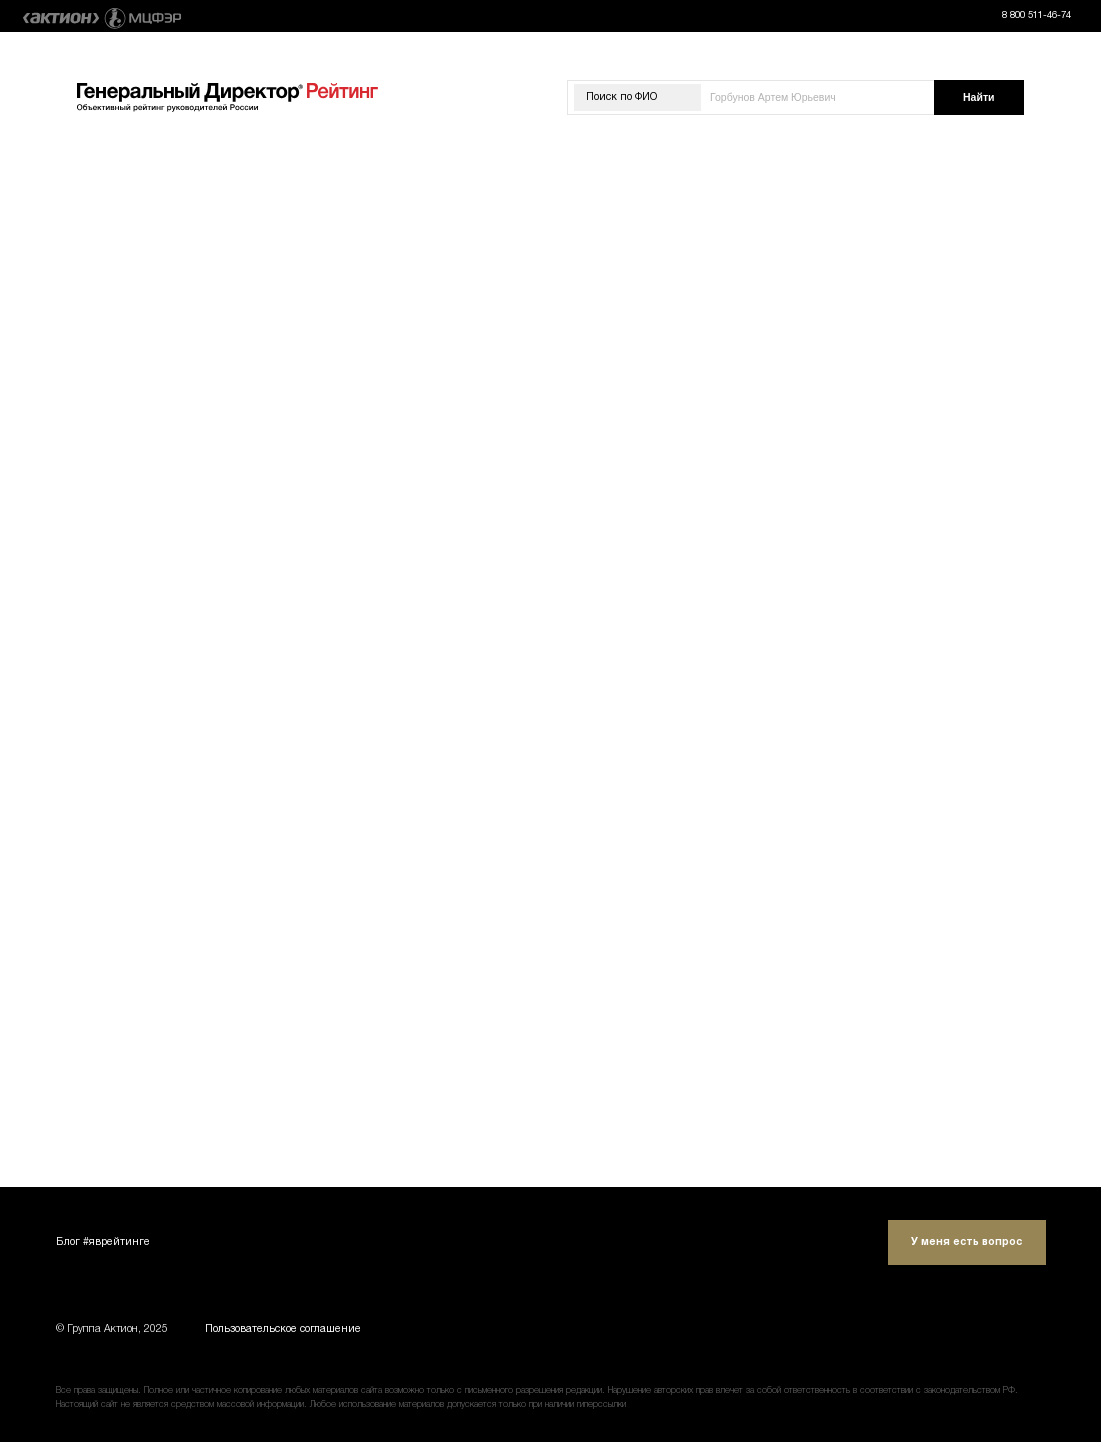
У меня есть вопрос (966, 1242)
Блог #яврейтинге (103, 1242)
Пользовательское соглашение (283, 1329)
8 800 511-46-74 (1036, 15)
